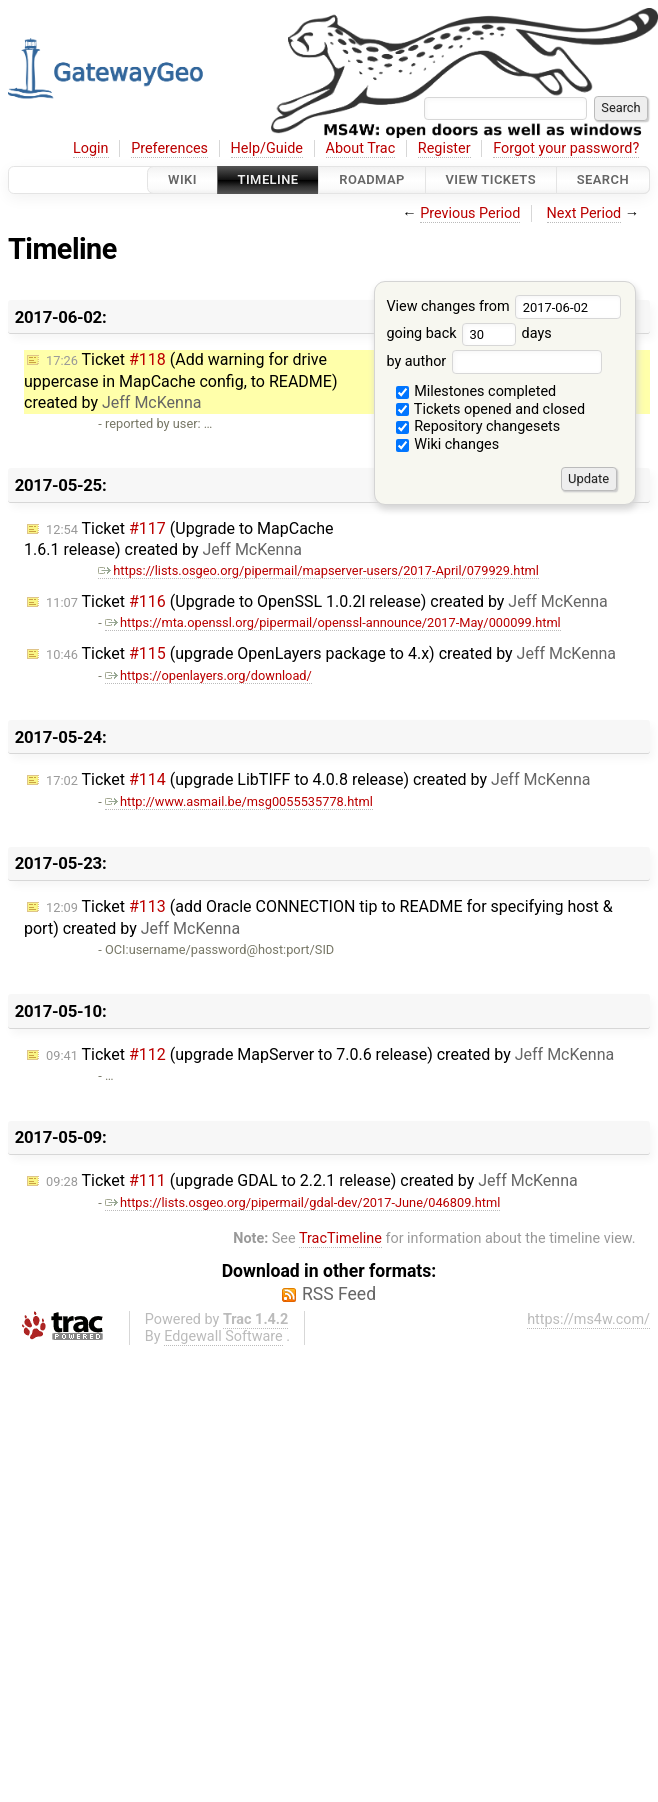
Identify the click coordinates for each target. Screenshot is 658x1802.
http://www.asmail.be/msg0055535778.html (239, 801)
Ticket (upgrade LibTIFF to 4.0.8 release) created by (318, 779)
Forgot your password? (566, 148)
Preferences (169, 148)
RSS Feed (339, 1294)
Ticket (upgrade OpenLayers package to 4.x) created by (331, 653)
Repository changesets (478, 426)
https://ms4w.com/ (588, 1319)
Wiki (182, 179)
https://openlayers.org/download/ (208, 675)
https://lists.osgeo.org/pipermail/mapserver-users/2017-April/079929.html (318, 570)
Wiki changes (448, 444)
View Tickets (491, 179)
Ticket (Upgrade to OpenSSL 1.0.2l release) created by (327, 601)
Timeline (268, 179)
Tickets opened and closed (490, 409)
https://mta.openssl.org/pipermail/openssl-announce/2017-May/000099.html (333, 622)
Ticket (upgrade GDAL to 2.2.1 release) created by (312, 1180)
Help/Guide (267, 148)
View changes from (503, 306)
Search (603, 179)
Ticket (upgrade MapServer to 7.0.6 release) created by (330, 1054)
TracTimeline (340, 1238)
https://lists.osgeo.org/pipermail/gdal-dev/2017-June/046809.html (302, 1202)
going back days (468, 333)
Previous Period (470, 213)
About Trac (361, 148)
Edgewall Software (223, 1336)
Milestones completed (476, 391)
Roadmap (372, 179)
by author (493, 361)
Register (444, 148)
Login (91, 148)
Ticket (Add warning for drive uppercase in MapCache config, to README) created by (180, 381)
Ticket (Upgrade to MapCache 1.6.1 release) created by (179, 539)
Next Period (584, 213)
